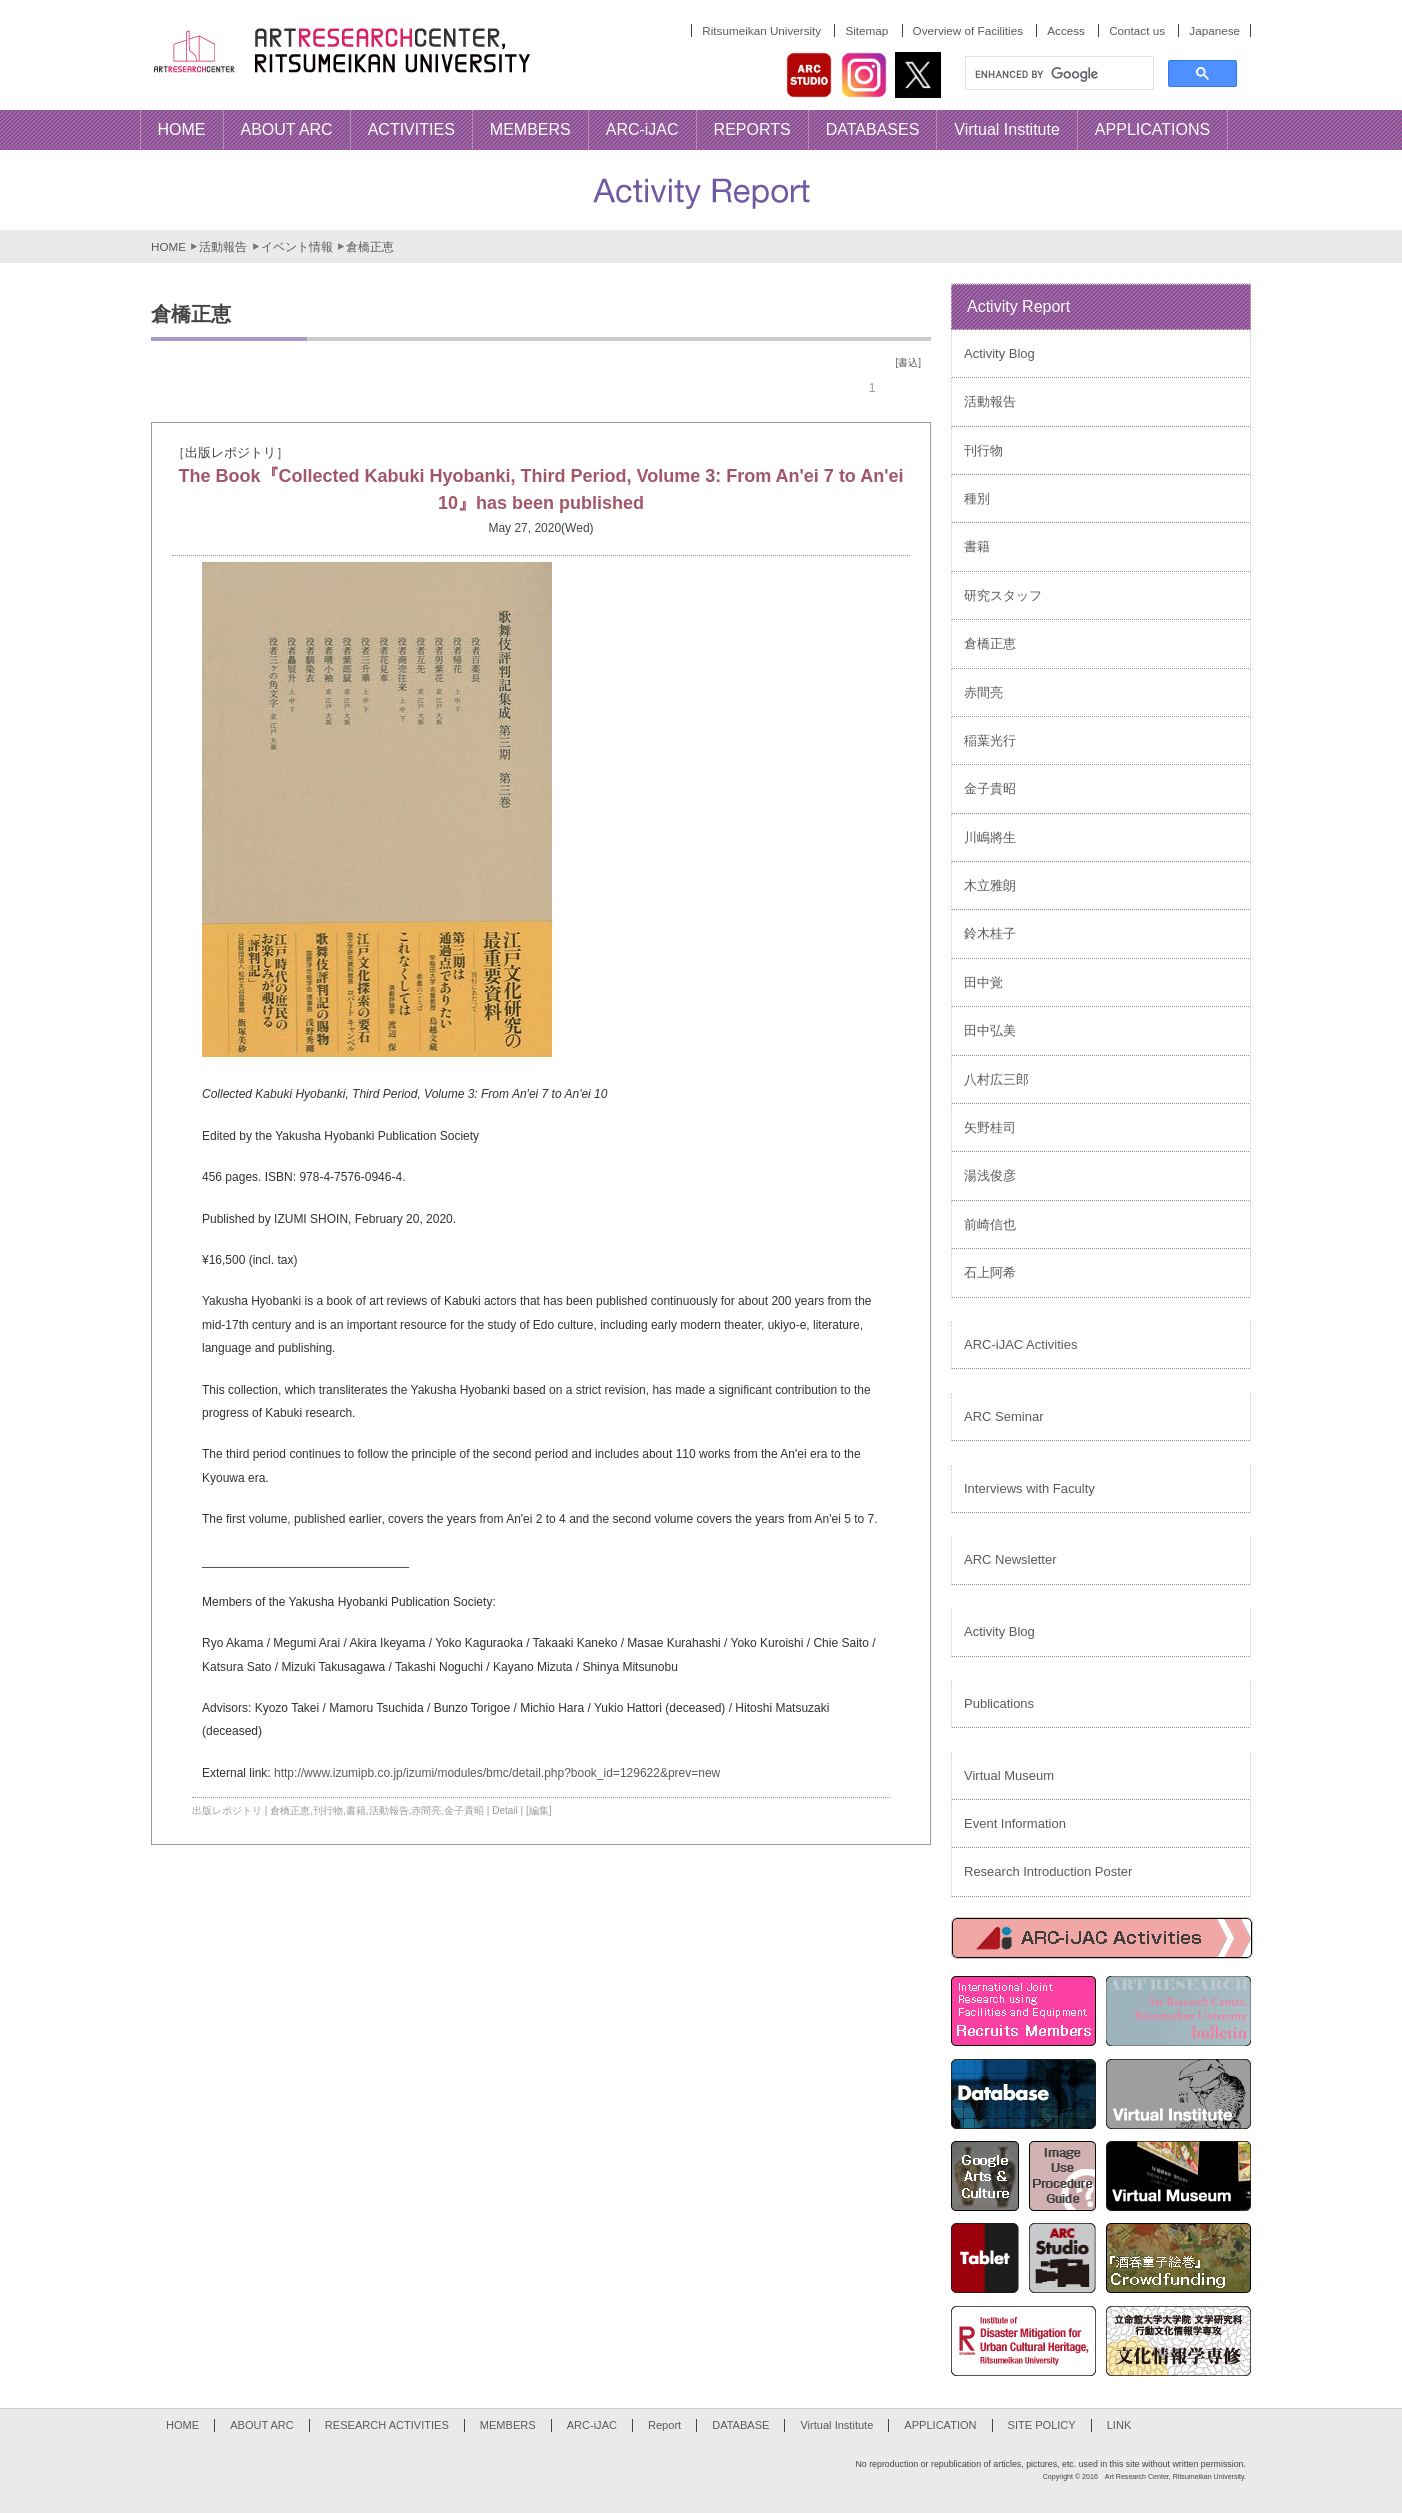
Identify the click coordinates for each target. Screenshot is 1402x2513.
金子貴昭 (464, 1810)
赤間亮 (426, 1810)
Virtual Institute (836, 2425)
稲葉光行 (990, 740)
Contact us (1137, 30)
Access (1066, 30)
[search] (1057, 74)
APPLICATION (940, 2425)
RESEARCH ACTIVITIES (387, 2425)
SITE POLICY (1042, 2425)
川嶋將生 (990, 837)
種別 (977, 498)
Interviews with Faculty (1029, 1488)
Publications (999, 1703)
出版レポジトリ (227, 1810)
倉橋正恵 (290, 1810)
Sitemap (866, 30)
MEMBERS (508, 2425)
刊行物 (328, 1810)
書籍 (356, 1810)
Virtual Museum (1009, 1775)
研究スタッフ (1003, 595)
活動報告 (223, 246)
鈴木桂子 (990, 933)
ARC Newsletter (1010, 1559)
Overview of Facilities (968, 30)
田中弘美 (990, 1030)
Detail (505, 1810)
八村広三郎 (996, 1079)
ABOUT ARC (262, 2425)
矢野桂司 (990, 1127)
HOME (168, 246)
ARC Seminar (1003, 1416)
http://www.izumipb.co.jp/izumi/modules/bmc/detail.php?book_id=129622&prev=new (497, 1773)
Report (664, 2425)
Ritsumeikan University (761, 30)
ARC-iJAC (592, 2425)
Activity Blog (999, 353)
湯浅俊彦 (990, 1175)
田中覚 (983, 982)
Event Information (1015, 1823)
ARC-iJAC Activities (1020, 1344)
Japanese (1214, 30)
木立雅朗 (990, 885)
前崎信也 (990, 1224)
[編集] (539, 1810)
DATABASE (740, 2425)
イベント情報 (297, 246)
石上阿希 (990, 1272)
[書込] (908, 362)
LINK (1119, 2425)
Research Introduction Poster (1048, 1871)
